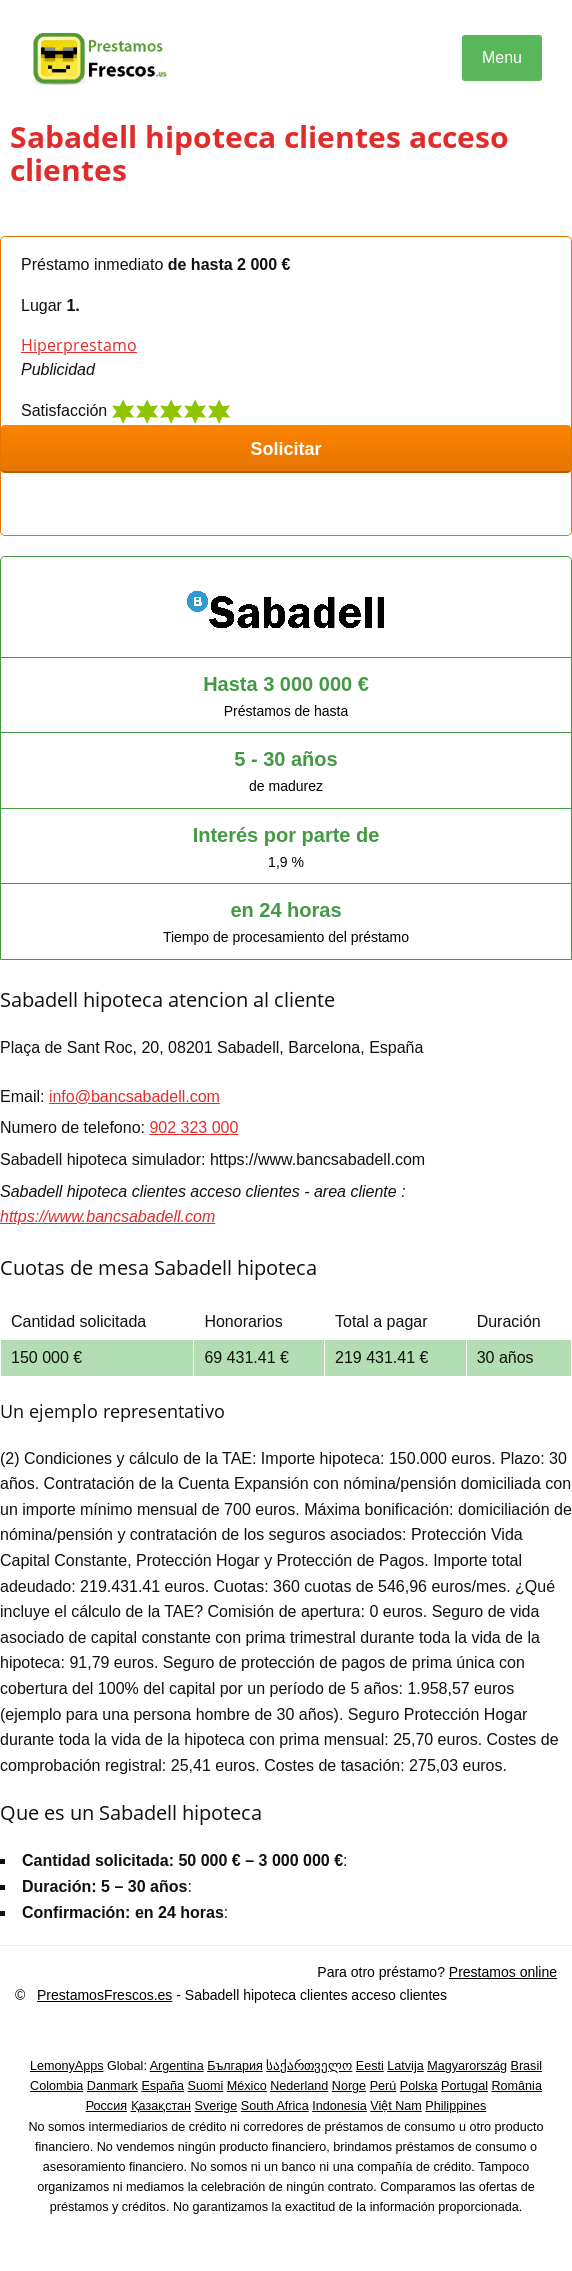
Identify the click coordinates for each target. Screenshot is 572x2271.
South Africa (275, 2106)
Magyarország (467, 2066)
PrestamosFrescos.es (104, 1995)
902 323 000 (193, 1127)
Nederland (299, 2086)
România (516, 2086)
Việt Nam (396, 2106)
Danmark (112, 2086)
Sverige (216, 2106)
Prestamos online (503, 1972)
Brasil (527, 2066)
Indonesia (339, 2106)
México (247, 2086)
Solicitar (285, 449)
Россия (106, 2106)
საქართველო (309, 2066)
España (162, 2086)
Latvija (405, 2066)
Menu (502, 57)
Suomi (206, 2086)
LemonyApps (67, 2066)
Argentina (177, 2066)
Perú (383, 2086)
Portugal (464, 2086)
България (235, 2066)
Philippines (455, 2106)
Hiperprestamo (79, 345)
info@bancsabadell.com (134, 1096)
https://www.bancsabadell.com (107, 1216)
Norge (349, 2086)
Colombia (56, 2086)
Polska (419, 2086)
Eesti (370, 2066)
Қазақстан (161, 2106)
